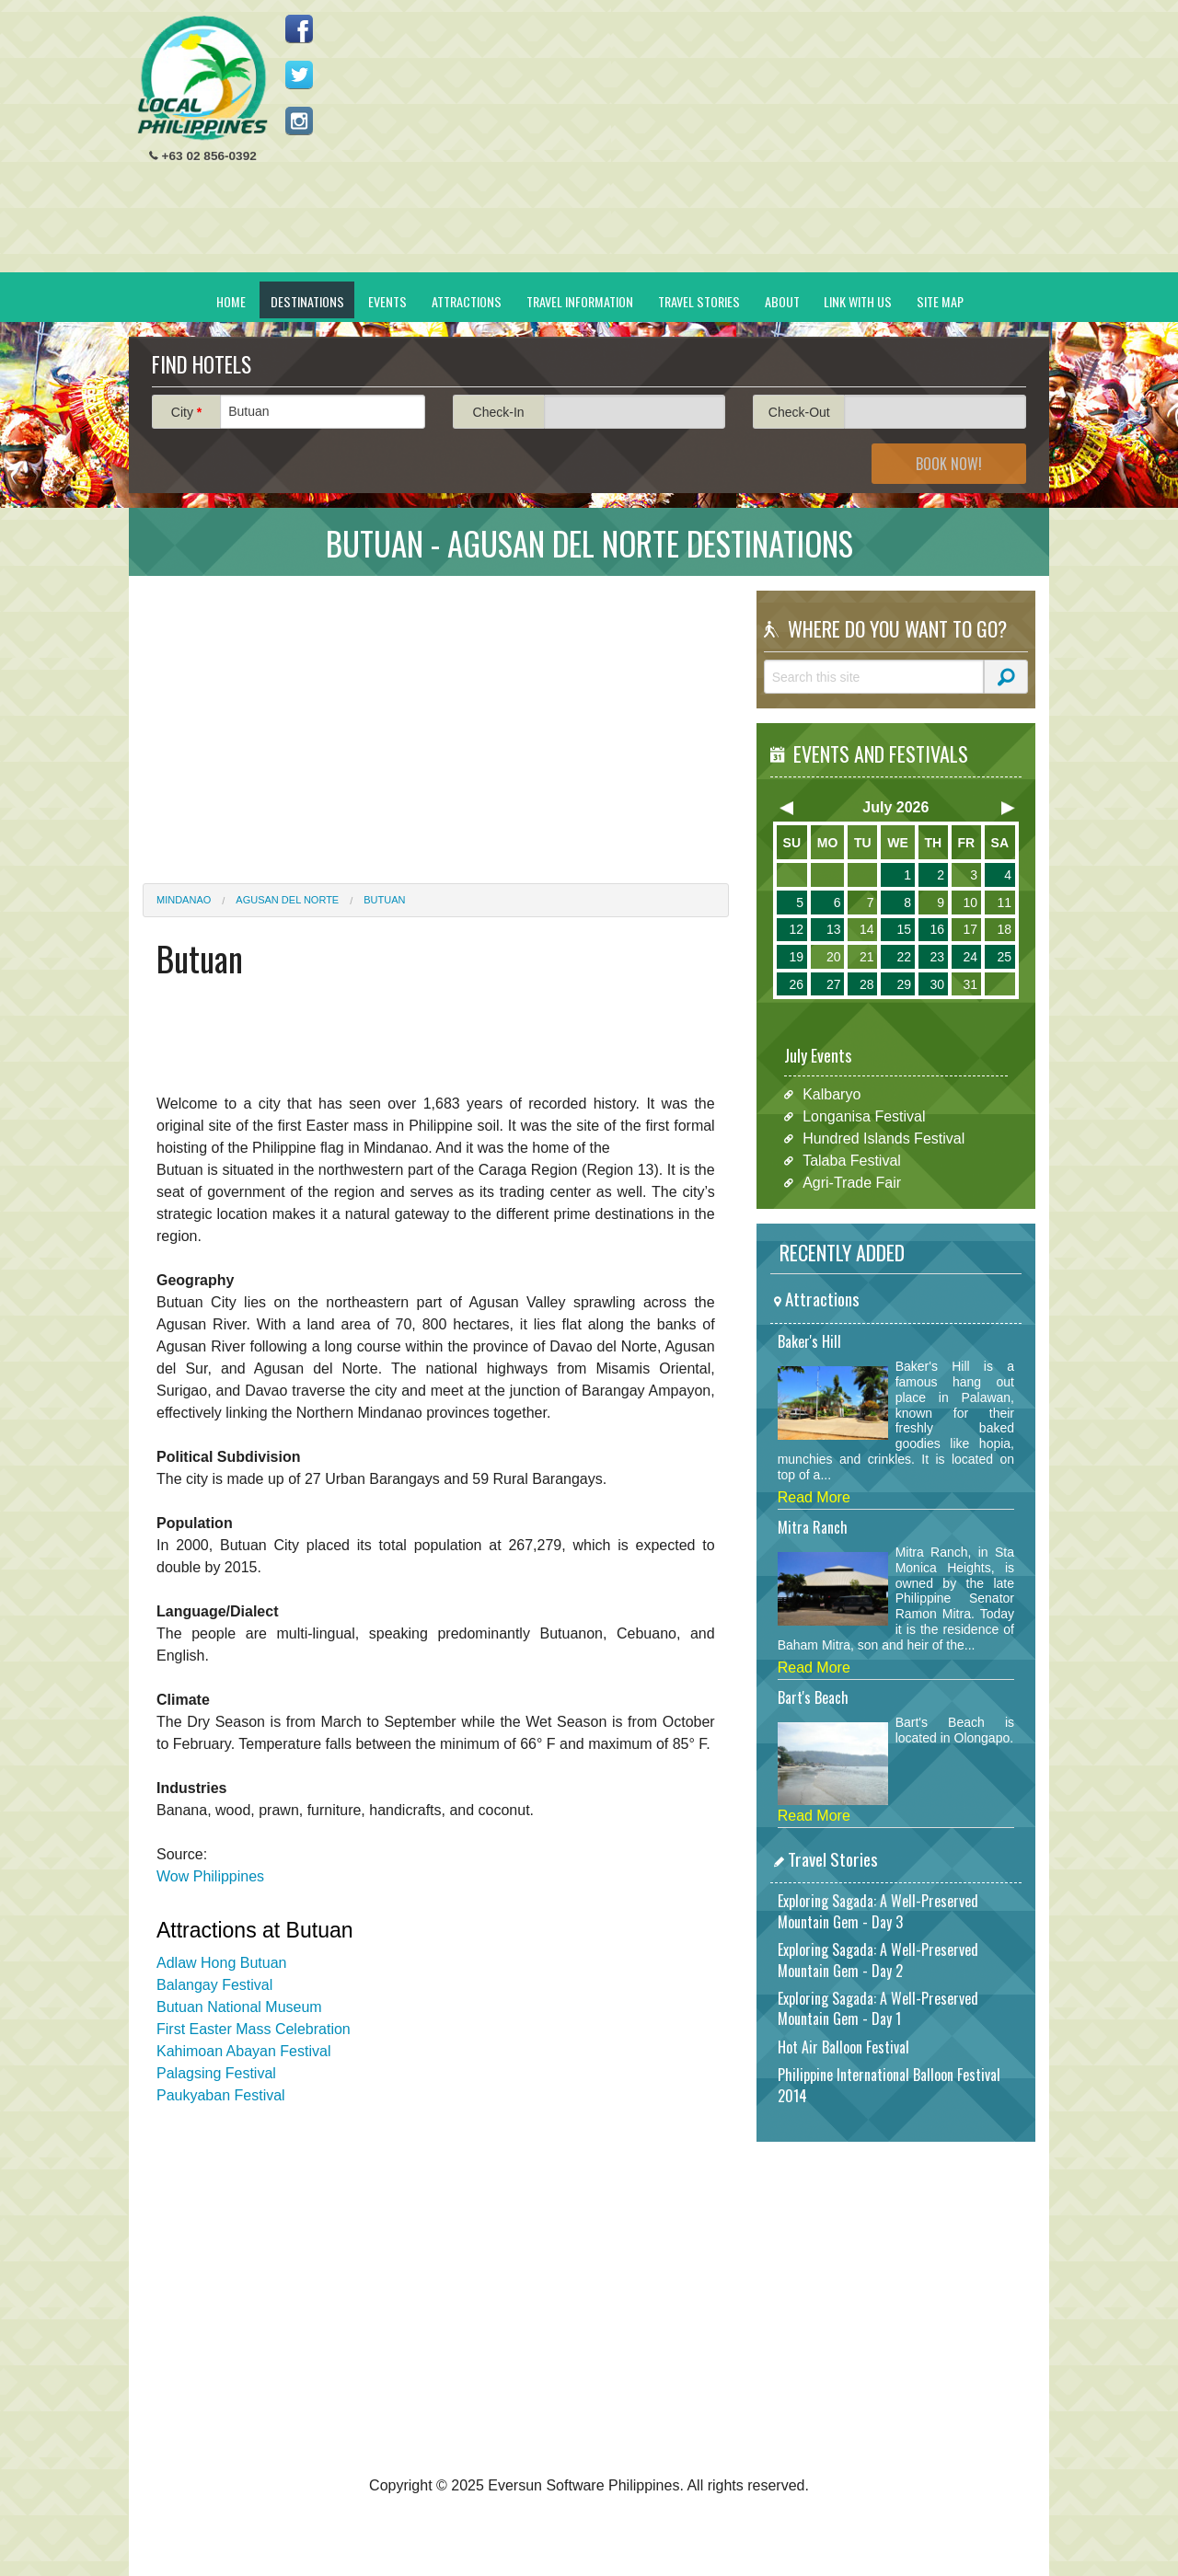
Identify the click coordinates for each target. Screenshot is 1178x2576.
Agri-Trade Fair (852, 1182)
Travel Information (579, 301)
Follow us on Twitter (299, 74)
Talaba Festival (852, 1160)
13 (833, 929)
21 (867, 956)
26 (796, 984)
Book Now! (949, 464)
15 (903, 929)
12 (796, 929)
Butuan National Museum (239, 2007)
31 (970, 984)
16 (937, 929)
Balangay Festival (214, 1985)
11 (1004, 902)
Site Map (940, 301)
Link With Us (858, 301)
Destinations (307, 301)
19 (796, 956)
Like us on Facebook (299, 28)
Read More (814, 1497)
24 (970, 956)
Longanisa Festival (864, 1116)
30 (937, 984)
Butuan (384, 899)
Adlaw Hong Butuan (221, 1963)
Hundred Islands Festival (883, 1138)
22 (903, 956)
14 (867, 929)
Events (387, 301)
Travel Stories (699, 301)
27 (833, 984)
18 (1004, 929)
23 (937, 956)
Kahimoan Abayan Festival (243, 2051)
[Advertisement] (700, 143)
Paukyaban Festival (220, 2095)
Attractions (467, 301)
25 (1004, 956)
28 (867, 984)
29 (903, 984)
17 (970, 929)
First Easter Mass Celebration (253, 2029)
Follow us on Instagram (299, 120)
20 (833, 956)
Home (231, 301)
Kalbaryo (831, 1094)
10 (970, 902)
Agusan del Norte (287, 899)
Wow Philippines (210, 1876)
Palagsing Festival (216, 2073)
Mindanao (183, 899)
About (782, 301)
